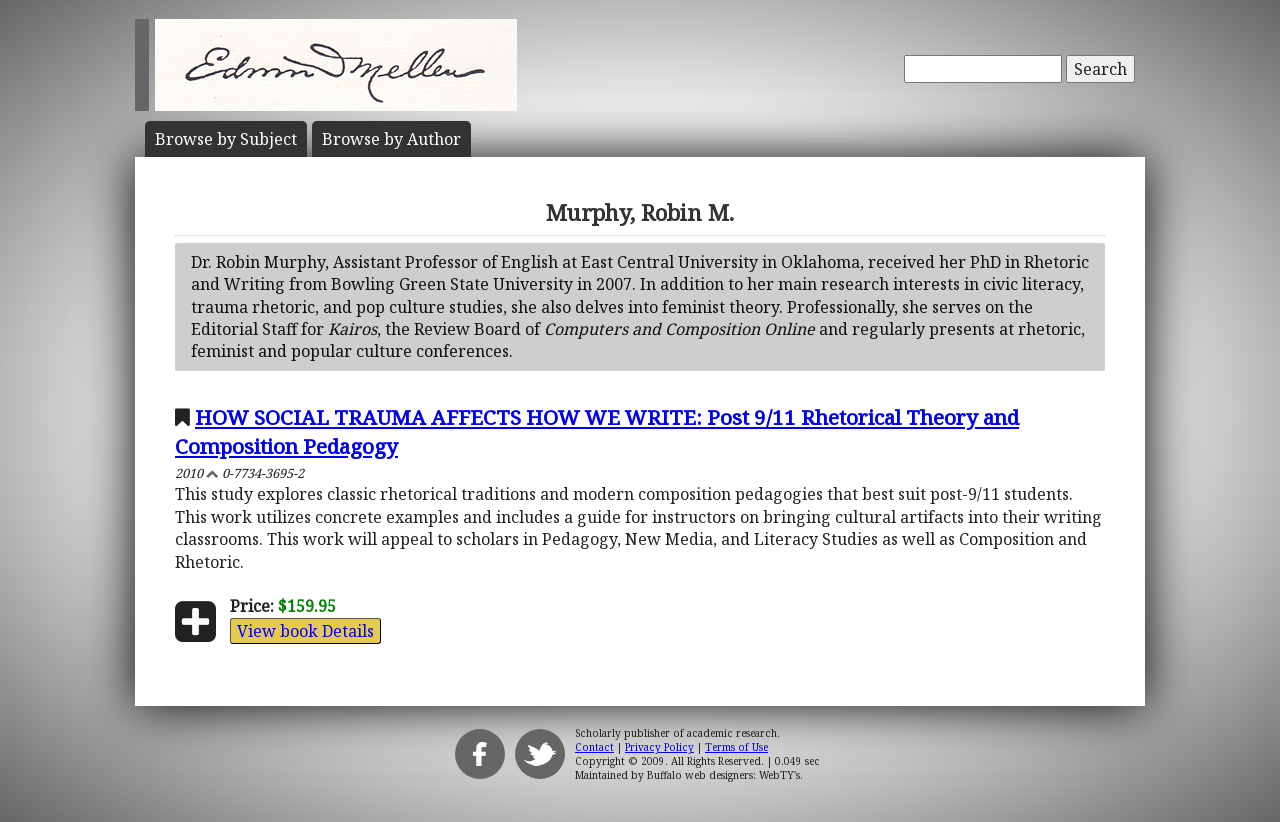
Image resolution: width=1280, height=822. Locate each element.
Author (391, 139)
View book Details (305, 631)
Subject (226, 139)
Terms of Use (736, 747)
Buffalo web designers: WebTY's (723, 775)
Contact (594, 747)
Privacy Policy (659, 747)
